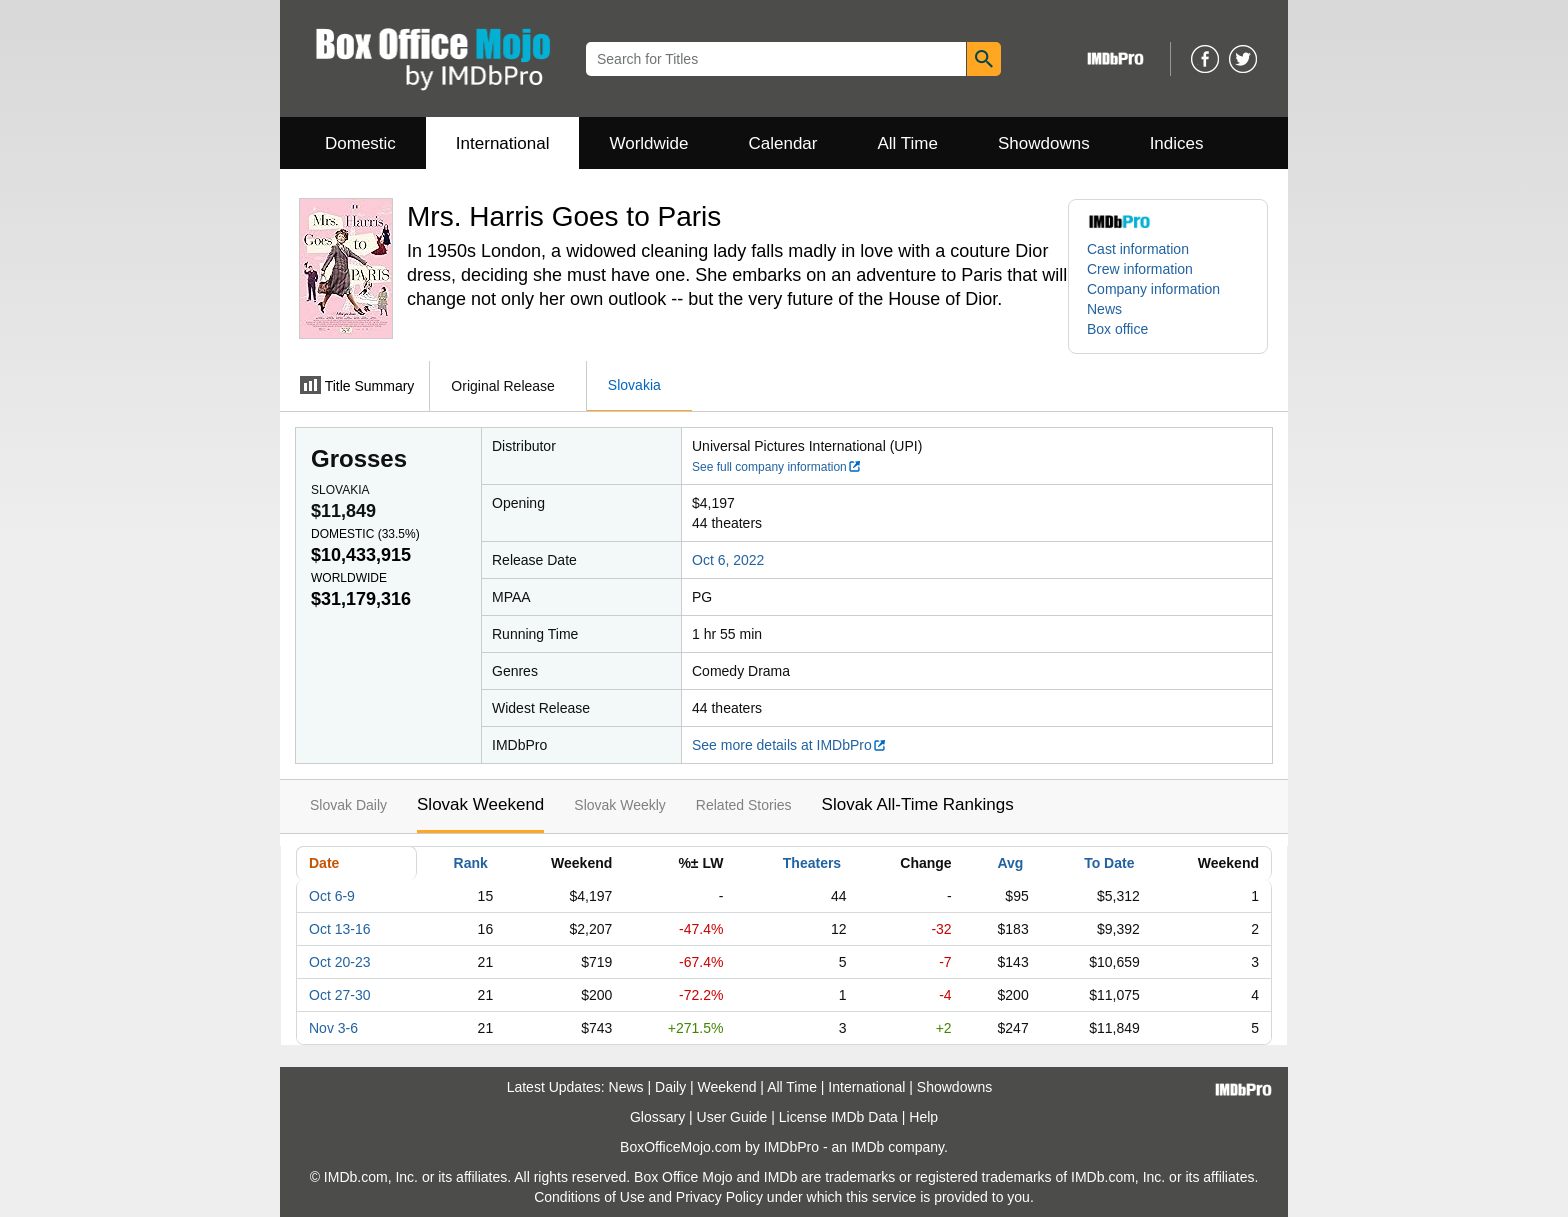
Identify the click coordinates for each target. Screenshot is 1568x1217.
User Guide (732, 1117)
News (1104, 309)
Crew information (1140, 269)
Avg (1010, 863)
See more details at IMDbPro (789, 745)
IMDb (867, 1147)
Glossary (657, 1117)
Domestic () (365, 534)
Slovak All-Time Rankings (918, 804)
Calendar (783, 143)
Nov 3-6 (333, 1028)
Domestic (360, 143)
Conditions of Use (589, 1197)
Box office (1117, 329)
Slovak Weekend (480, 804)
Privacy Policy (719, 1197)
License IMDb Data (838, 1117)
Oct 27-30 (339, 995)
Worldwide (648, 143)
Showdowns (1044, 143)
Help (923, 1117)
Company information (1153, 289)
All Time (908, 143)
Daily (670, 1087)
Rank (471, 863)
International (503, 143)
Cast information (1138, 249)
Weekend (727, 1087)
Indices (1177, 143)
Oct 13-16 (339, 929)
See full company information (777, 467)
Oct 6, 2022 (728, 560)
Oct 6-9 (332, 896)
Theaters (812, 863)
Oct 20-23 (339, 962)
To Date (1109, 863)
